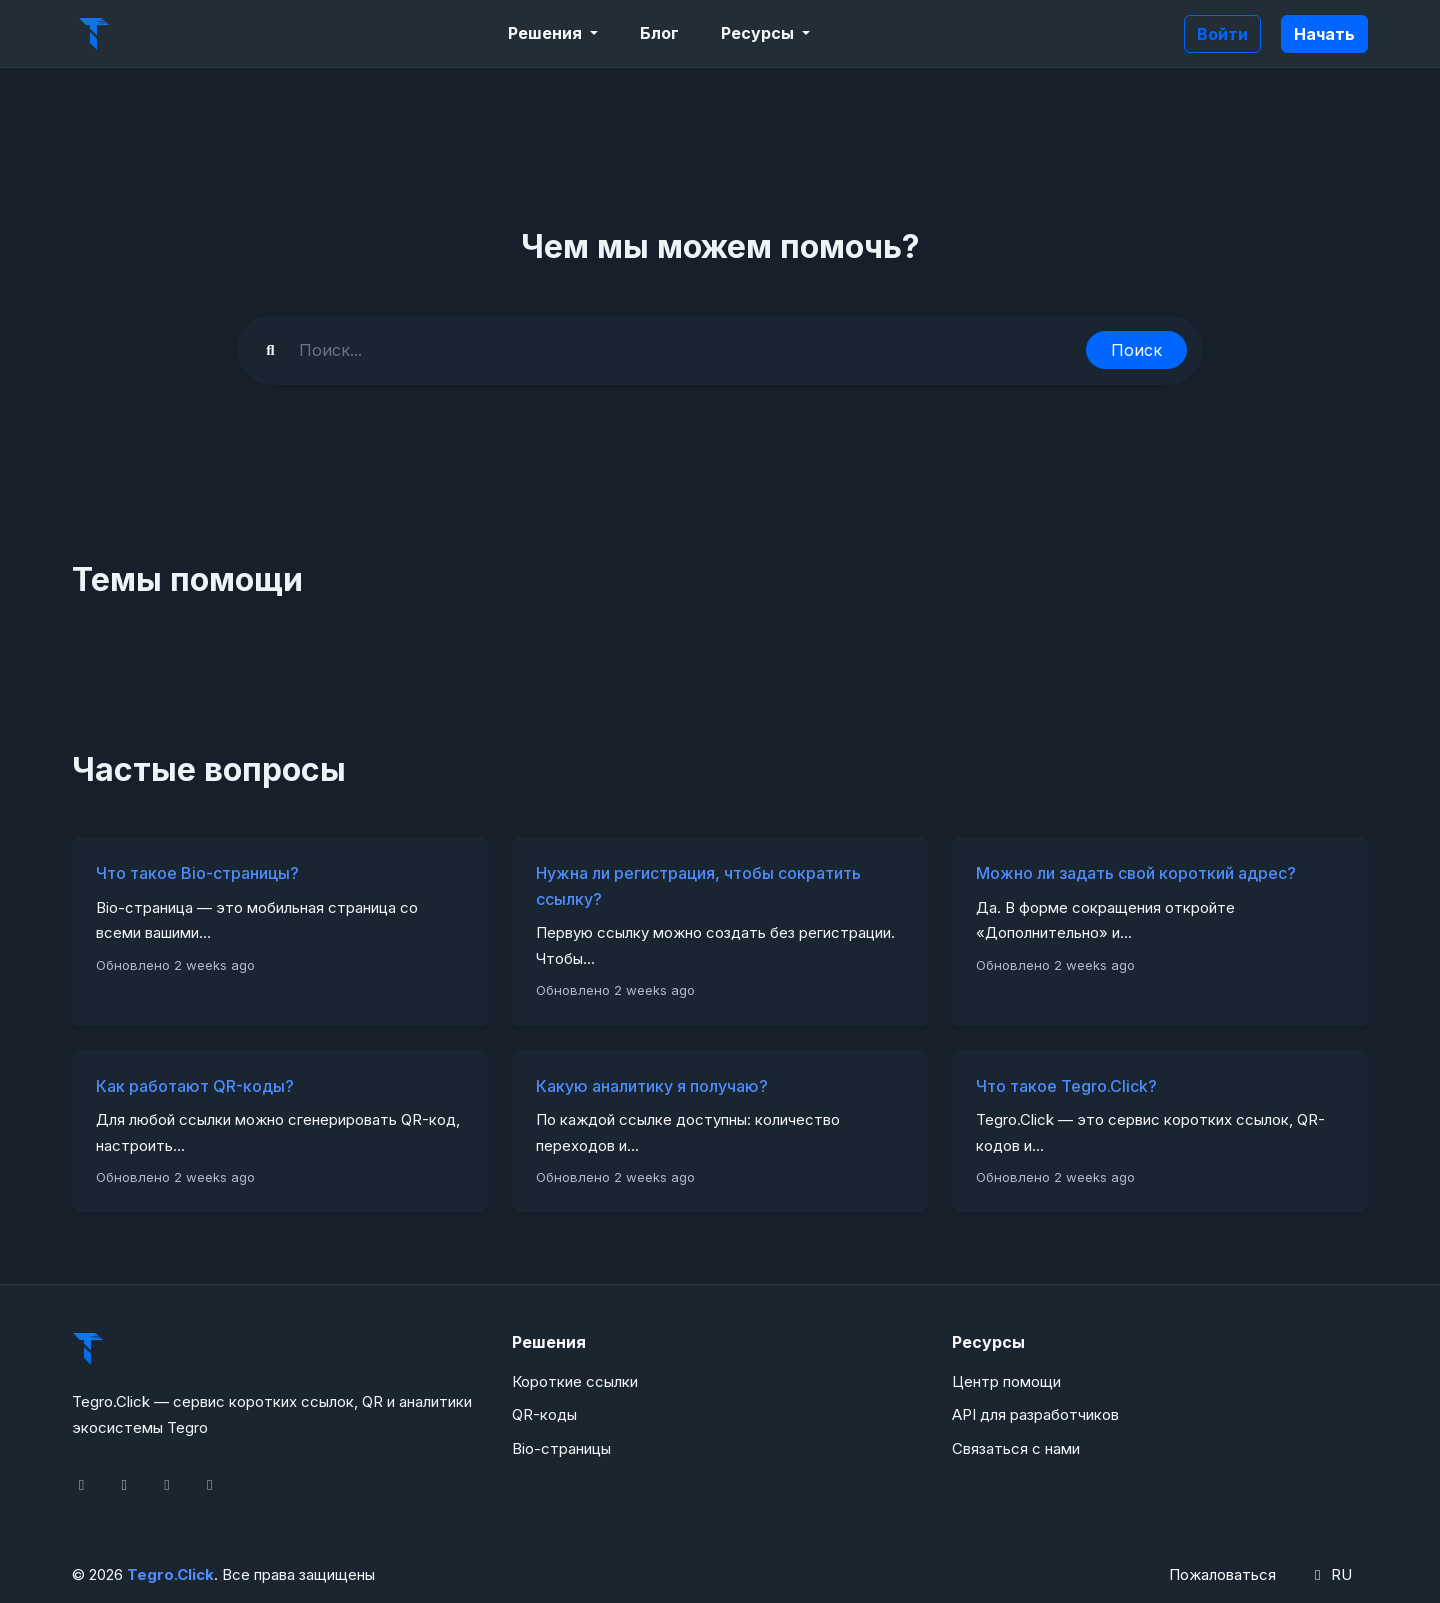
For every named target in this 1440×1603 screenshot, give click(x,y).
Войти (1222, 34)
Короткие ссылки (575, 1381)
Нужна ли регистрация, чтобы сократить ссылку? (698, 886)
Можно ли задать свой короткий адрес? (1136, 873)
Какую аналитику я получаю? (652, 1086)
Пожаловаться (1222, 1574)
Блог (659, 33)
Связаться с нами (1016, 1448)
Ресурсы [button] (759, 33)
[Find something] (687, 350)
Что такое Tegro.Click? (1066, 1086)
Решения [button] (547, 33)
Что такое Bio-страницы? (197, 873)
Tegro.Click (170, 1574)
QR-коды (544, 1414)
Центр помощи (1006, 1381)
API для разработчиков (1035, 1414)
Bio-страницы (561, 1448)
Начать (1324, 34)
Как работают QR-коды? (195, 1086)
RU (1330, 1574)
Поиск (1136, 350)
